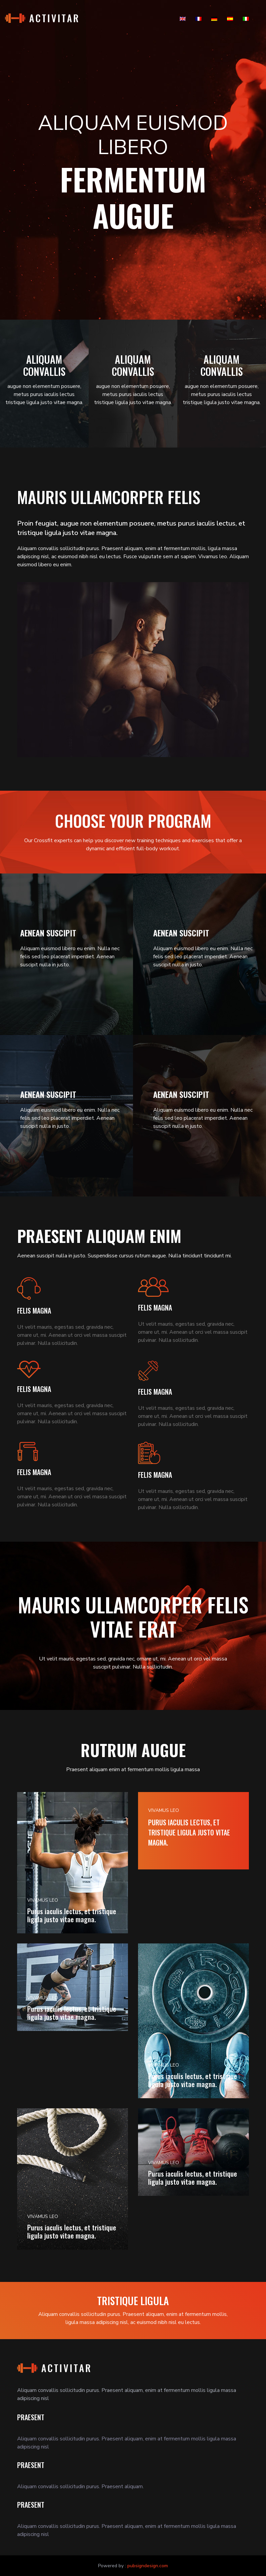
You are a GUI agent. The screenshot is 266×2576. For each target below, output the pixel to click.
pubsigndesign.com (147, 2566)
